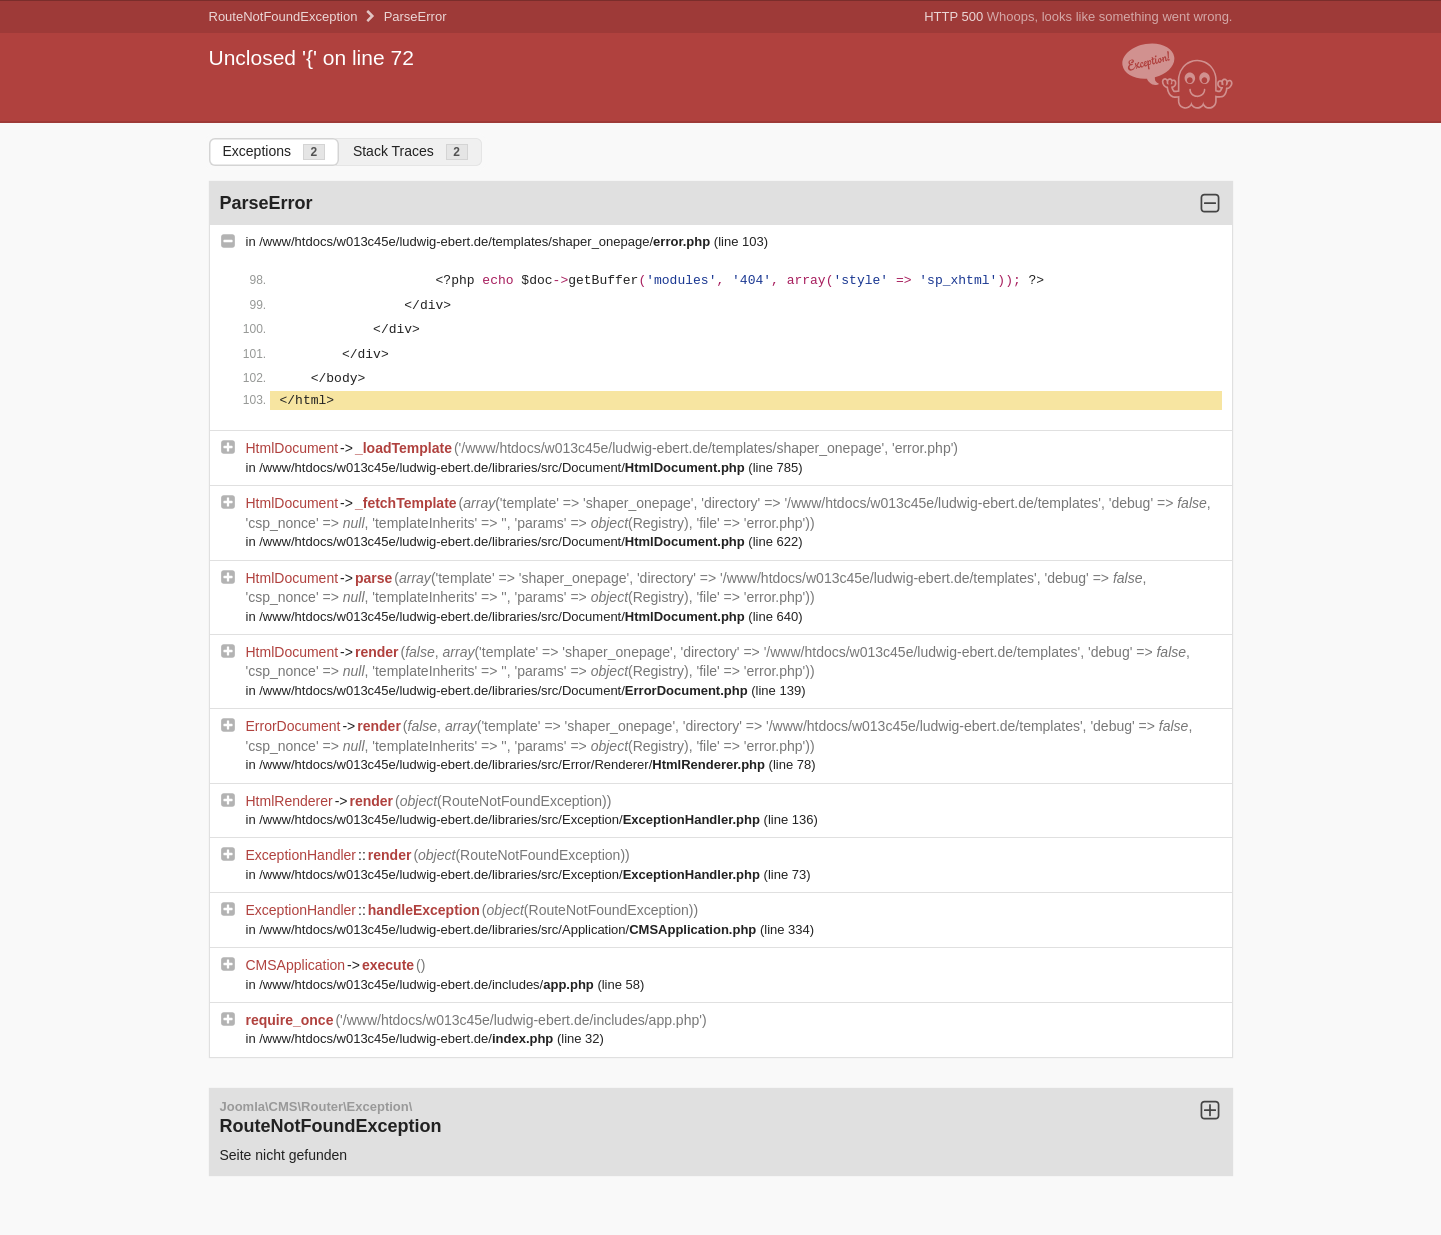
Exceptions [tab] (274, 151)
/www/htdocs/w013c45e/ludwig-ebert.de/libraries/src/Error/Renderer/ (513, 764)
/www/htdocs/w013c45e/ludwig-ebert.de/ (408, 1038)
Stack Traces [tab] (410, 151)
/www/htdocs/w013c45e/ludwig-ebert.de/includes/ (428, 984)
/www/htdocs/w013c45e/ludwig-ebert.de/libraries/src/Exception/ (511, 819)
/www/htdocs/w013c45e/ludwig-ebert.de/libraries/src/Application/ (509, 929)
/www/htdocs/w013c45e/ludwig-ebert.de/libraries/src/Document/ (503, 467)
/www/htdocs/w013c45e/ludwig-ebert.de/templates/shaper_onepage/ (486, 241)
